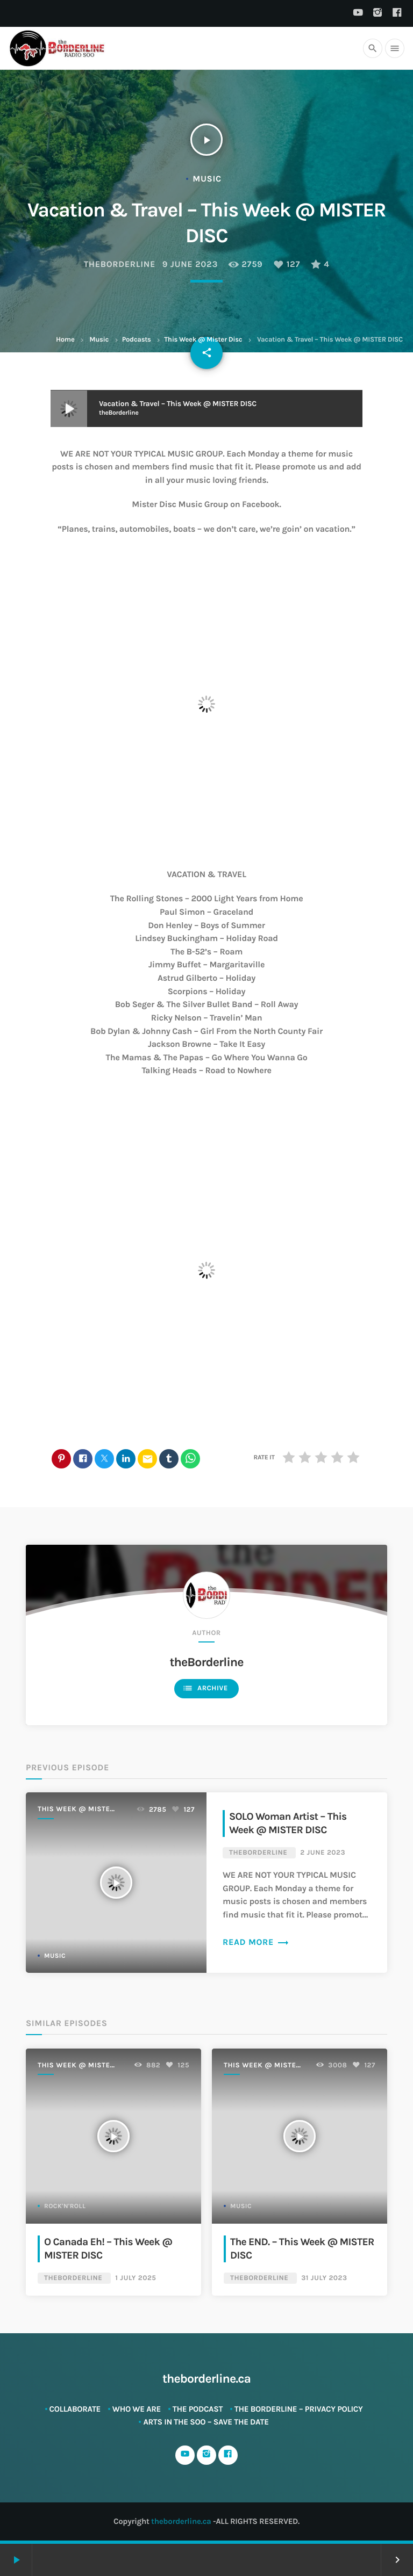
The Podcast (198, 2409)
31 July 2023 (324, 2278)
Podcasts (136, 340)
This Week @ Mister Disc (203, 340)
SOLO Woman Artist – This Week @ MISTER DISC (287, 1823)
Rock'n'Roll (65, 2206)
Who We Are (136, 2409)
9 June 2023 (190, 264)
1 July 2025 (135, 2278)
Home (65, 340)
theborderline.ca (181, 2521)
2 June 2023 (322, 1853)
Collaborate (75, 2409)
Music (99, 340)
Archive (205, 1688)
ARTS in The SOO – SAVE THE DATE (205, 2422)
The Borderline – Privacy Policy (298, 2409)
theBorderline (119, 264)
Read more (256, 1942)
